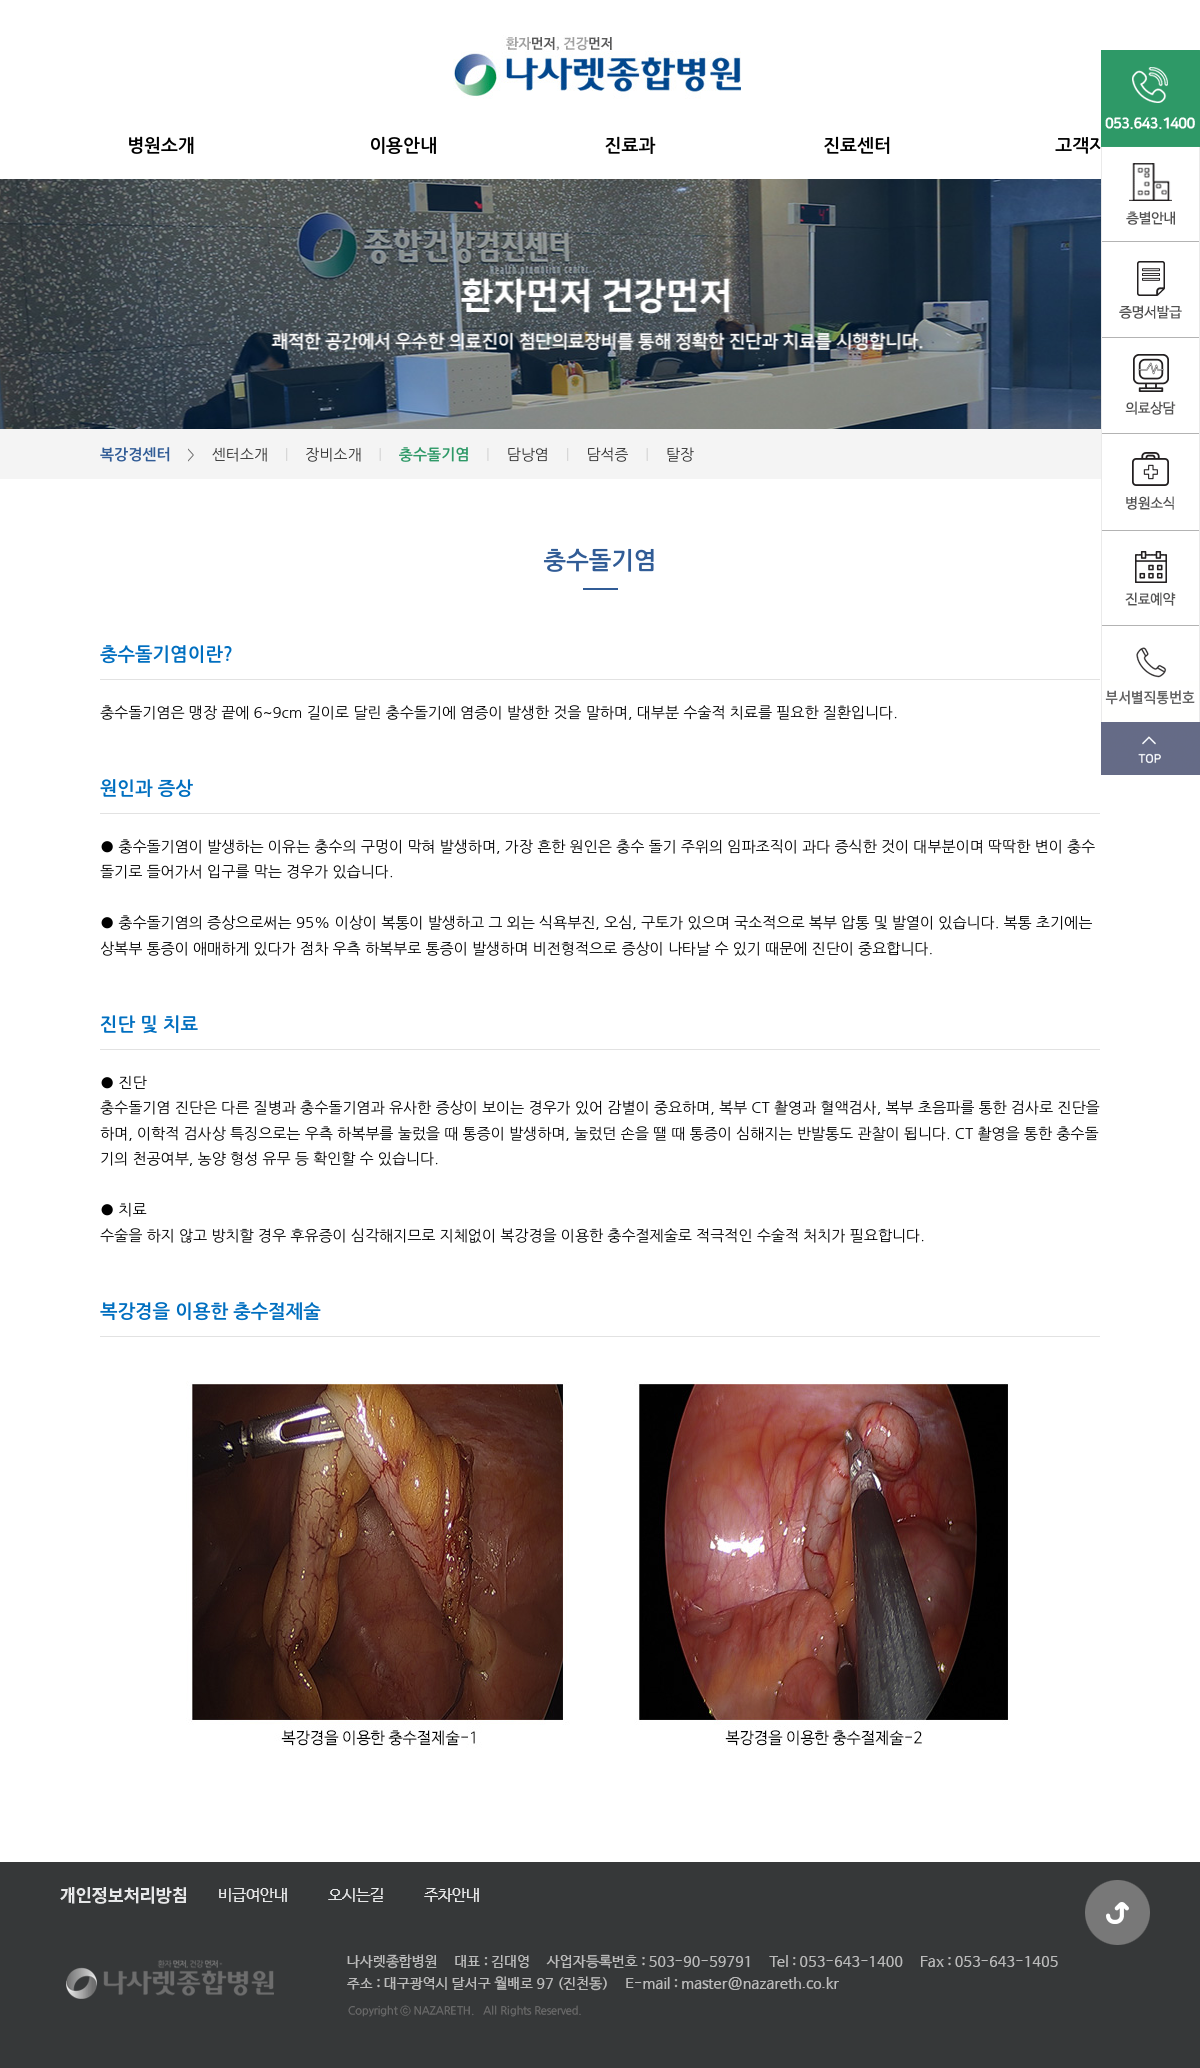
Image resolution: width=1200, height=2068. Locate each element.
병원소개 (161, 146)
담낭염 (528, 454)
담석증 (607, 454)
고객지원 (1089, 146)
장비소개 (333, 454)
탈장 (680, 454)
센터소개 (239, 454)
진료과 (630, 146)
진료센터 (857, 146)
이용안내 (403, 146)
